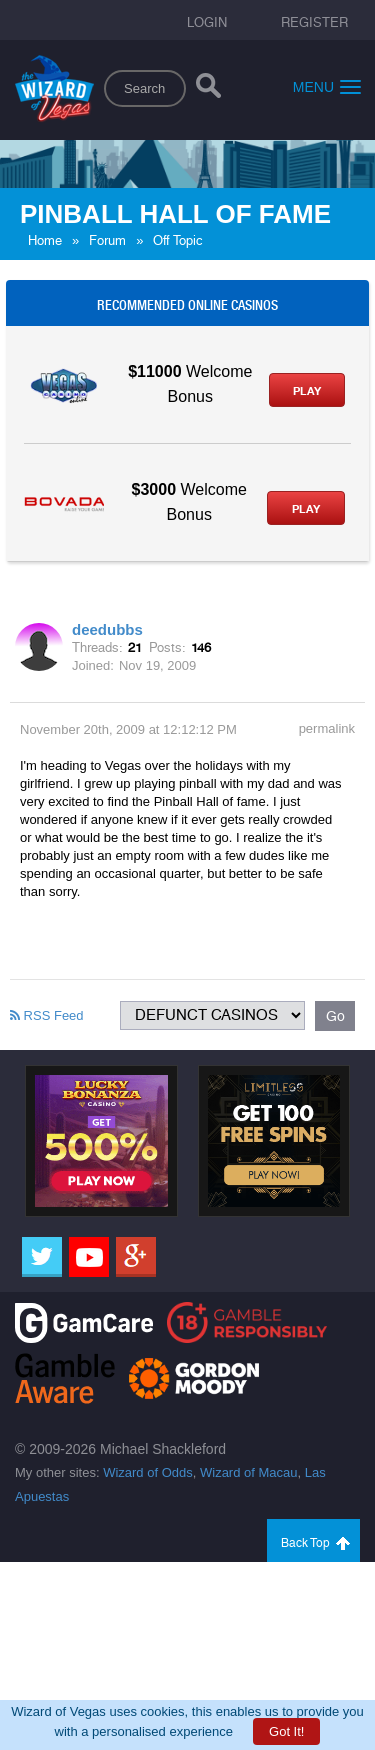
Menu (327, 86)
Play (307, 391)
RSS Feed (47, 1015)
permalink (327, 728)
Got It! (286, 1731)
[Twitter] (42, 1257)
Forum (107, 240)
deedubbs (107, 629)
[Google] (136, 1257)
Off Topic (178, 240)
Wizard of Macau (249, 1472)
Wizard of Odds (148, 1472)
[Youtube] (89, 1257)
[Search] (208, 90)
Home (45, 240)
